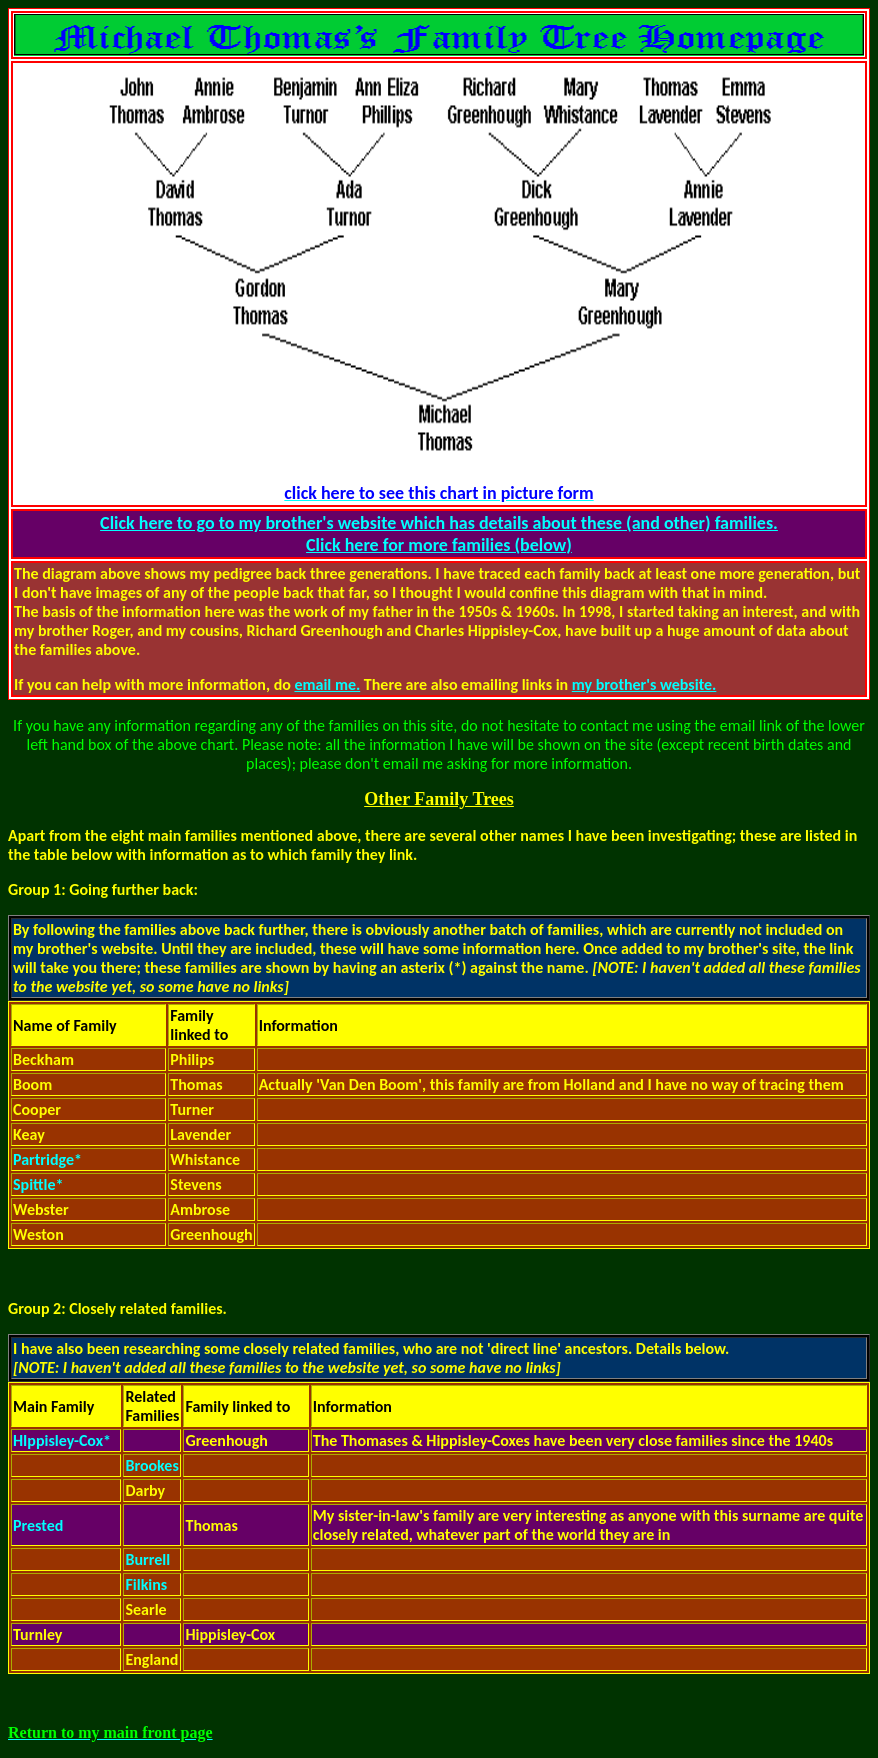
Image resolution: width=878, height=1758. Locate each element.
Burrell (147, 1559)
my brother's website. (644, 684)
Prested (38, 1525)
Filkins (146, 1584)
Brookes (151, 1465)
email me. (327, 684)
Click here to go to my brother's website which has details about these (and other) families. (439, 523)
